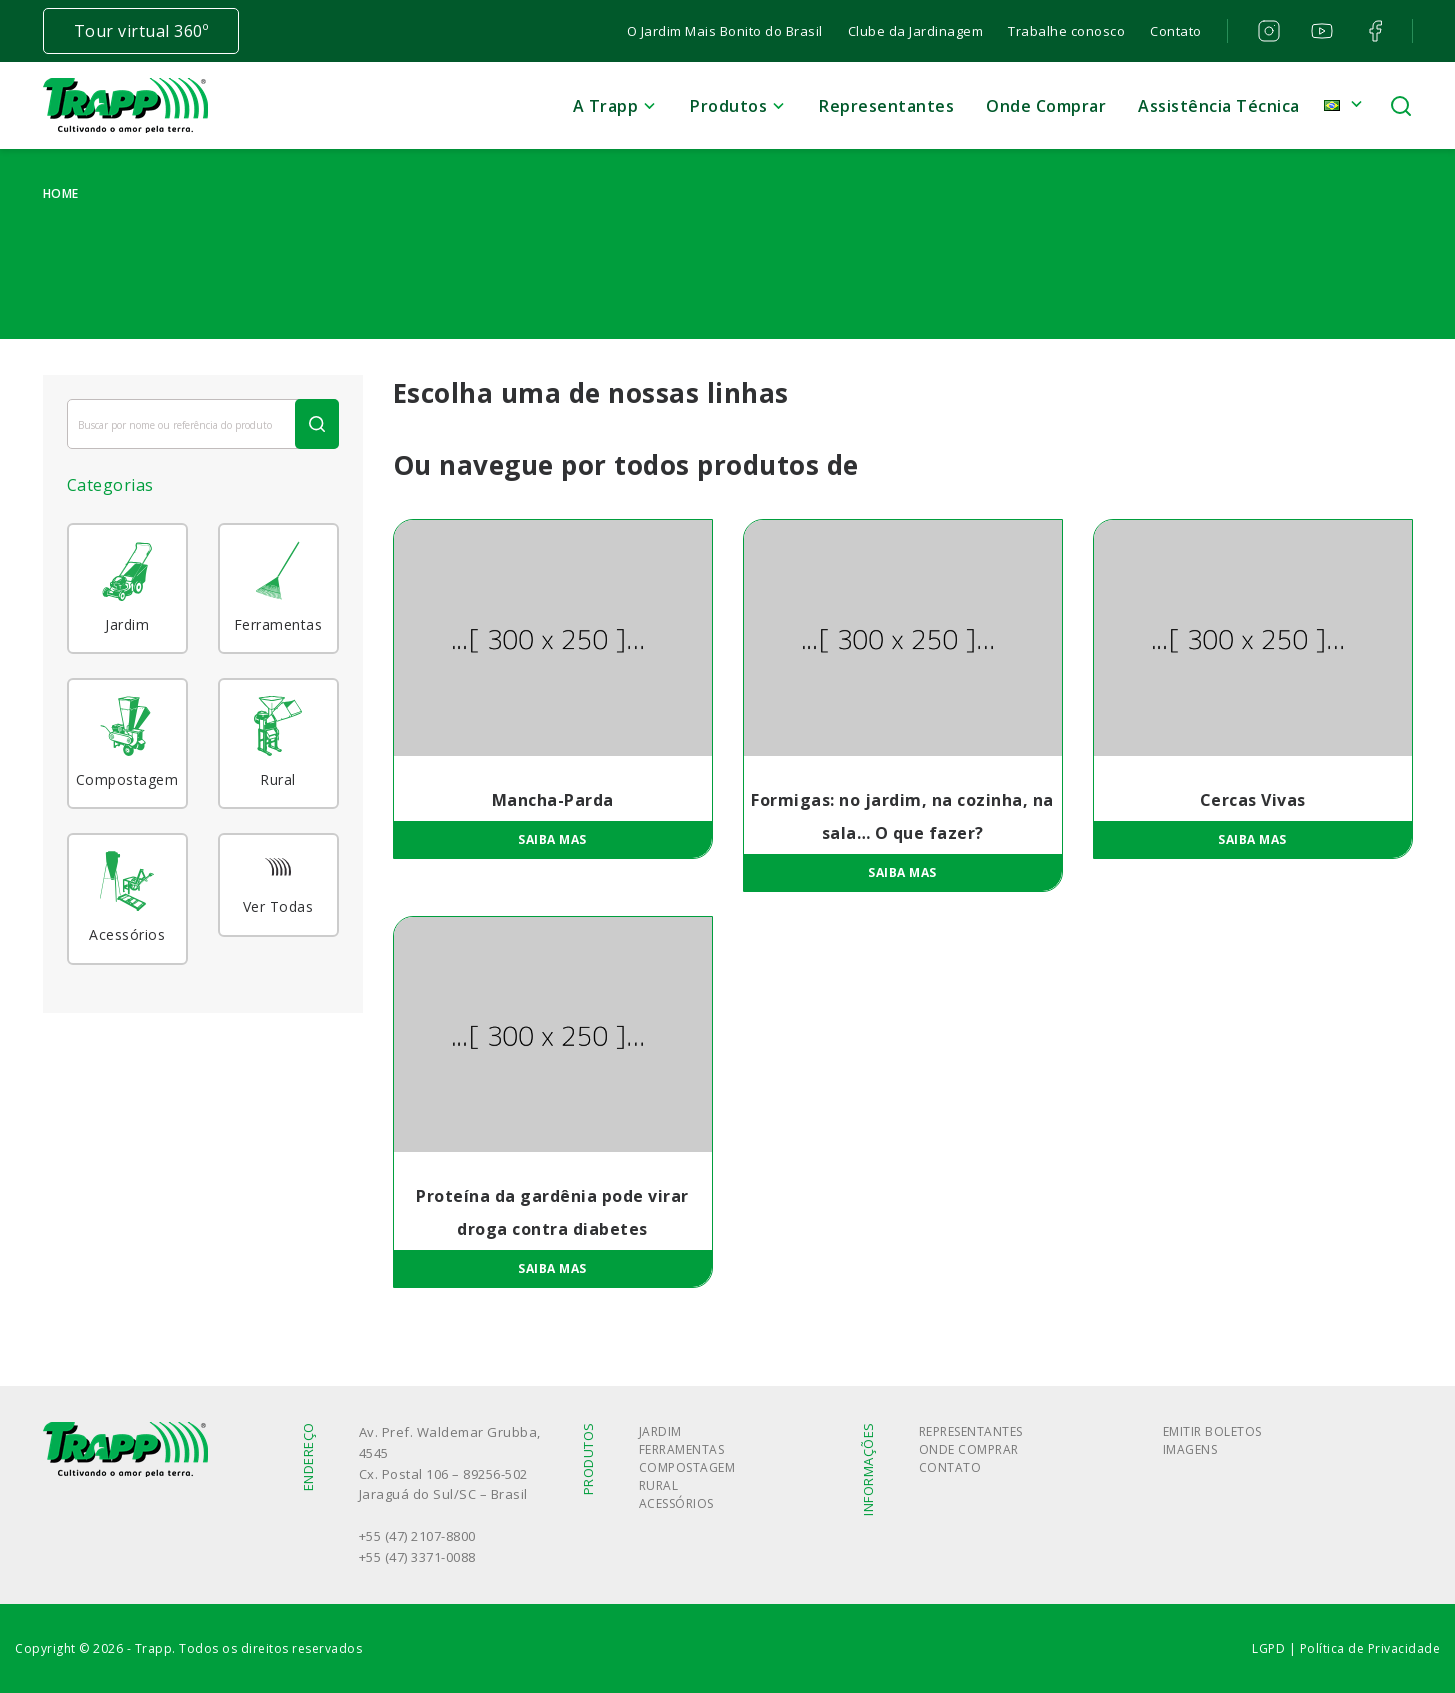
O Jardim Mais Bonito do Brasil (725, 31)
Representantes (886, 106)
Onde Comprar (1046, 106)
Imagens (1190, 1449)
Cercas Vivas (1253, 800)
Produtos (728, 106)
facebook (1373, 31)
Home (61, 193)
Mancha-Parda (553, 800)
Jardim (660, 1431)
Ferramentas (682, 1449)
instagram (1267, 31)
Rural (659, 1485)
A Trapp (606, 106)
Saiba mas (552, 839)
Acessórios (676, 1503)
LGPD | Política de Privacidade (1346, 1648)
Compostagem (687, 1467)
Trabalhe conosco (1066, 31)
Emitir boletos (1212, 1431)
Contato (1176, 31)
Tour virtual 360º (141, 31)
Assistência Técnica (1219, 106)
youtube (1320, 31)
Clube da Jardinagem (916, 31)
